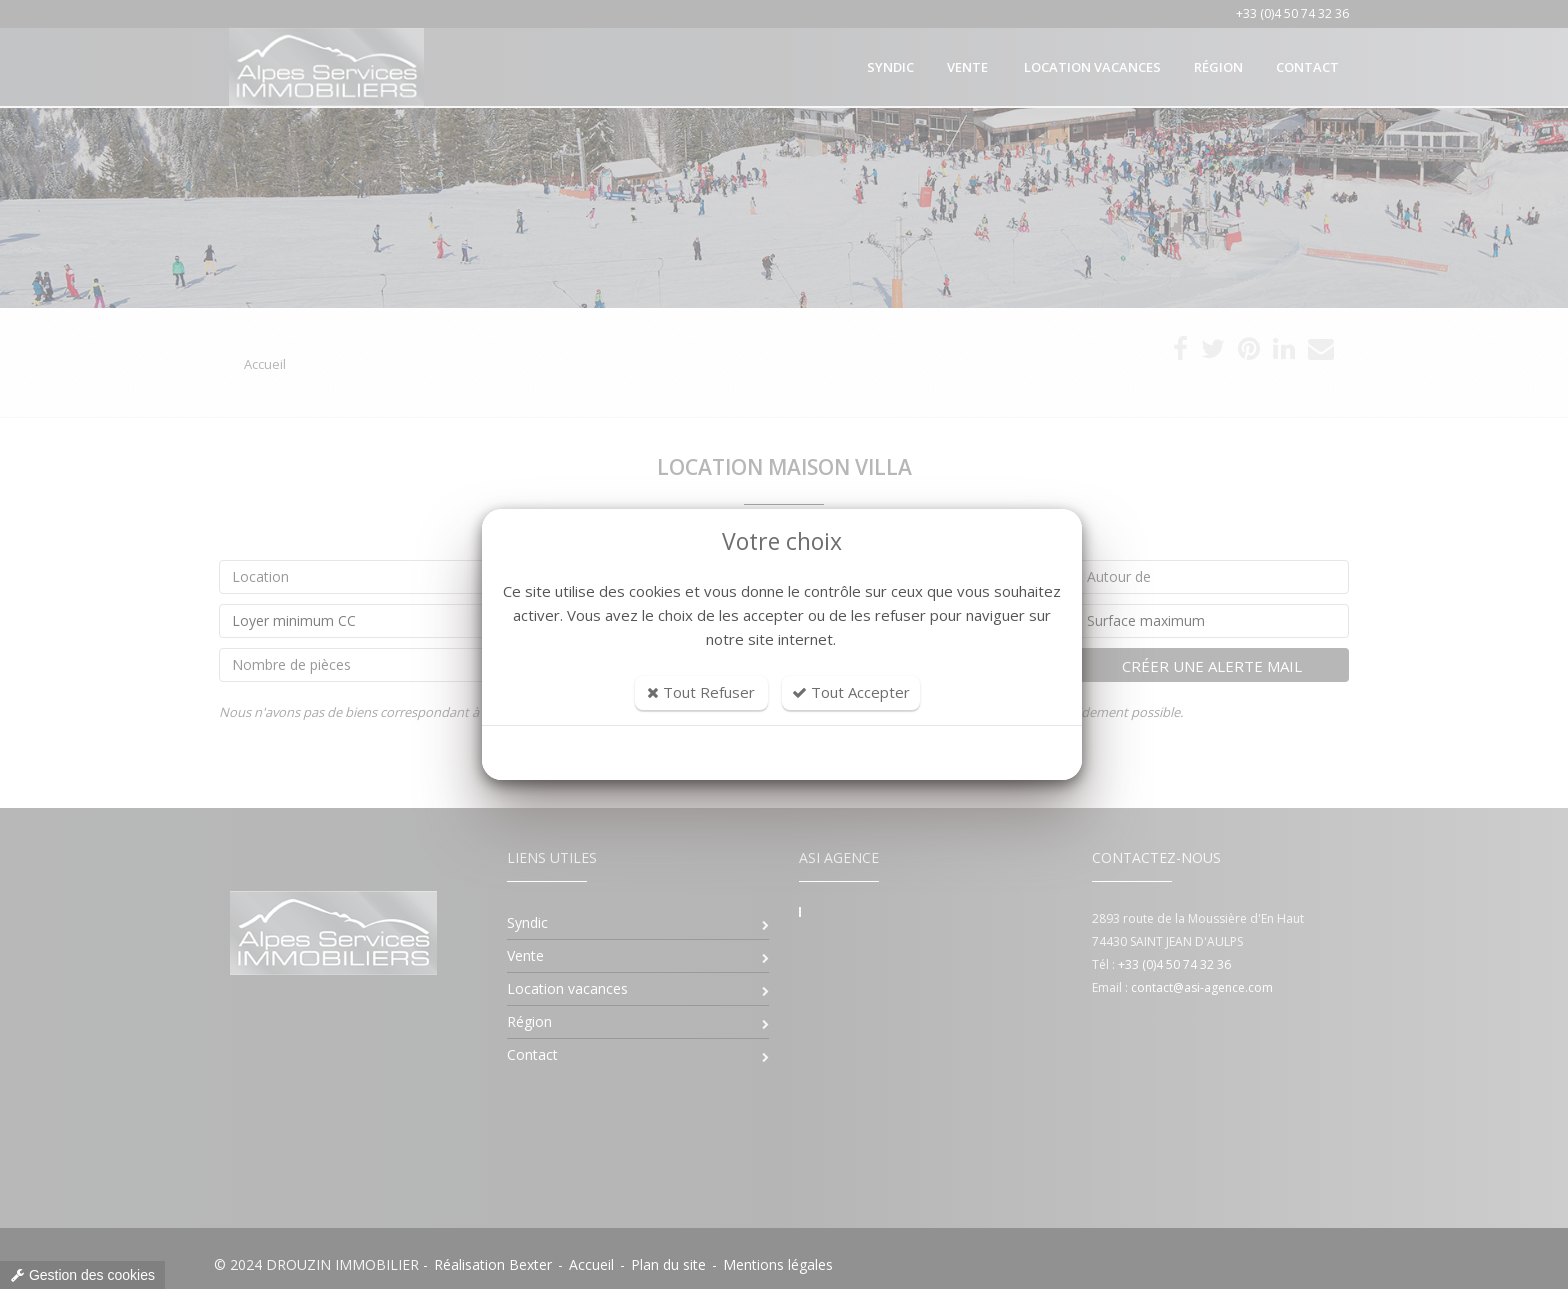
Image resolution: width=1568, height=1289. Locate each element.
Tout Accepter (851, 692)
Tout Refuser (701, 692)
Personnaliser (782, 753)
